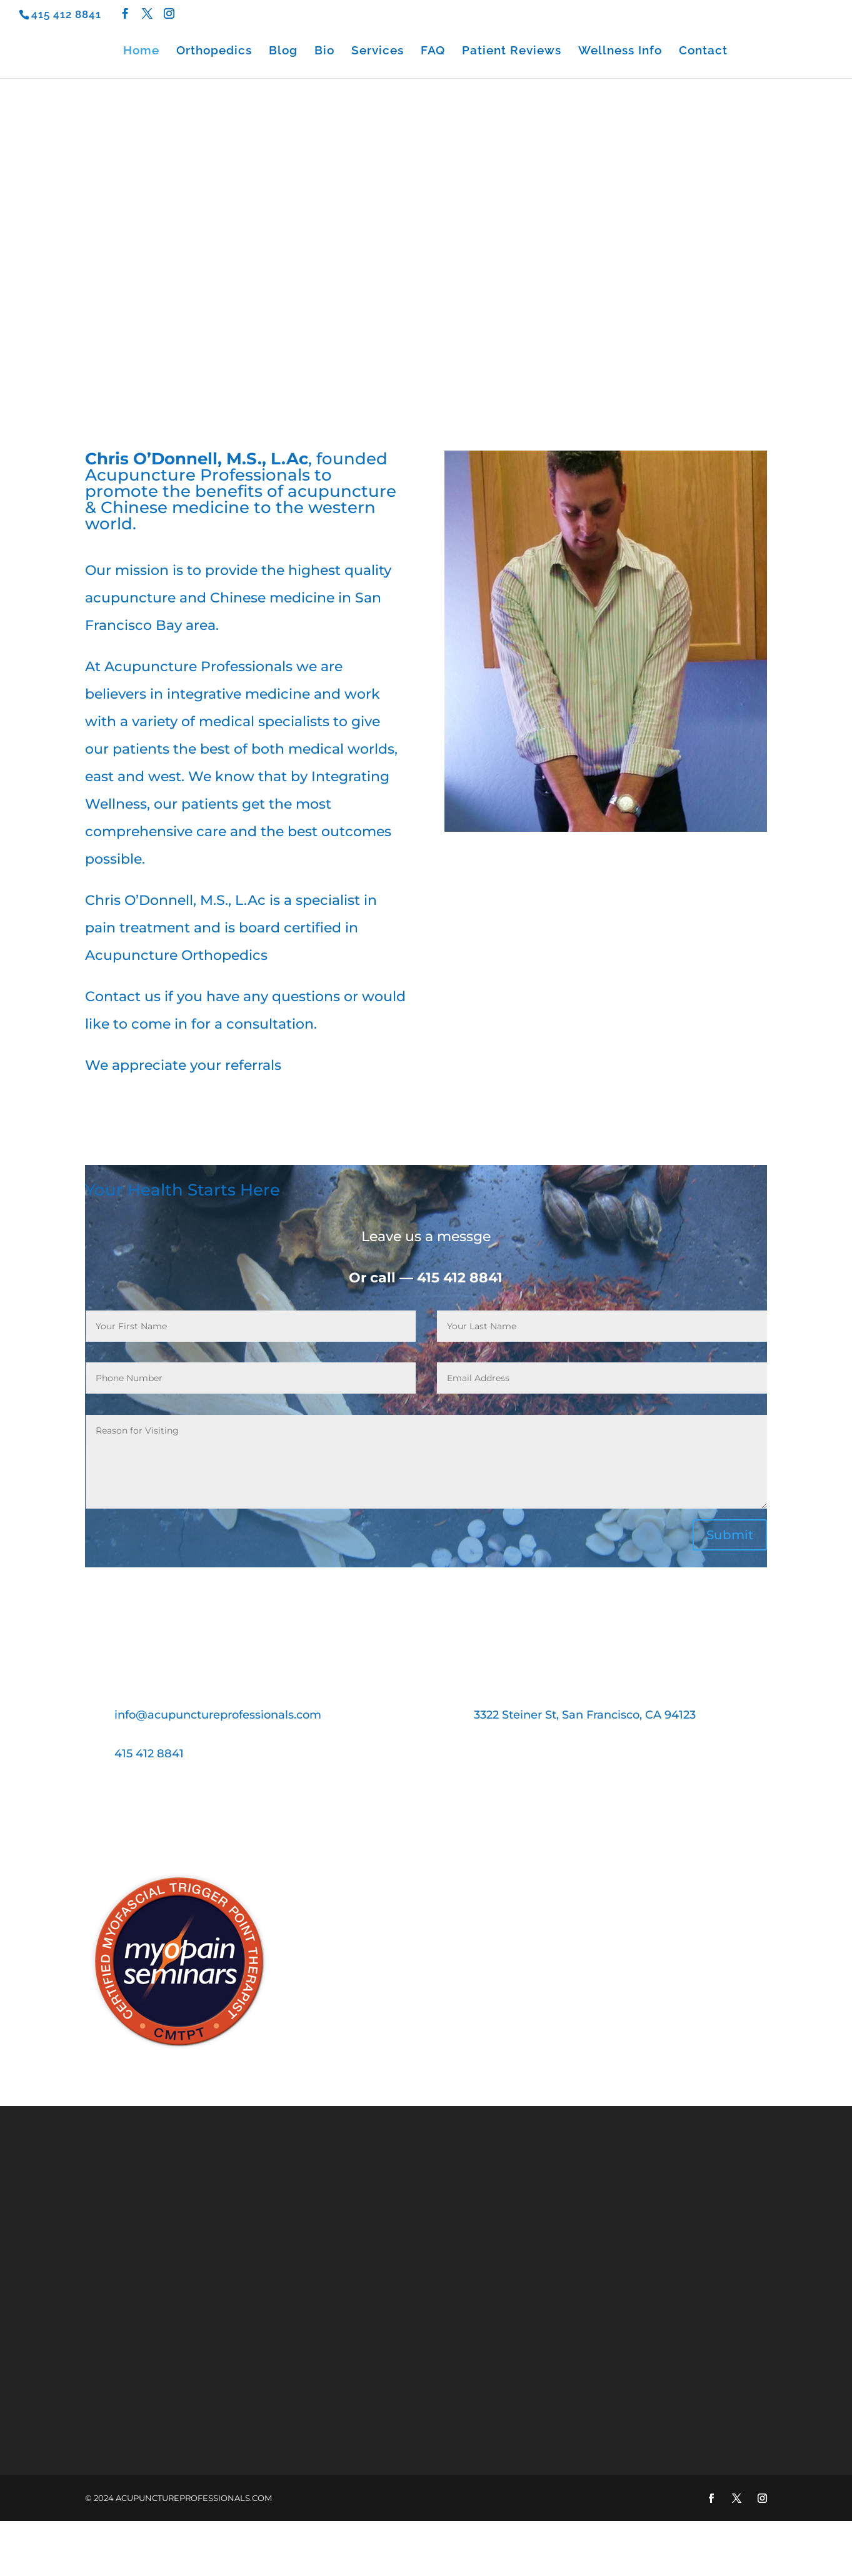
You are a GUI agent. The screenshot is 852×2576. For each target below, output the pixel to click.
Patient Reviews (511, 51)
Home (141, 51)
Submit (729, 1534)
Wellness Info (620, 51)
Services (377, 51)
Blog (283, 51)
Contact (703, 51)
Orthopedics (214, 51)
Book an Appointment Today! (426, 1817)
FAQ (433, 51)
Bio (324, 51)
